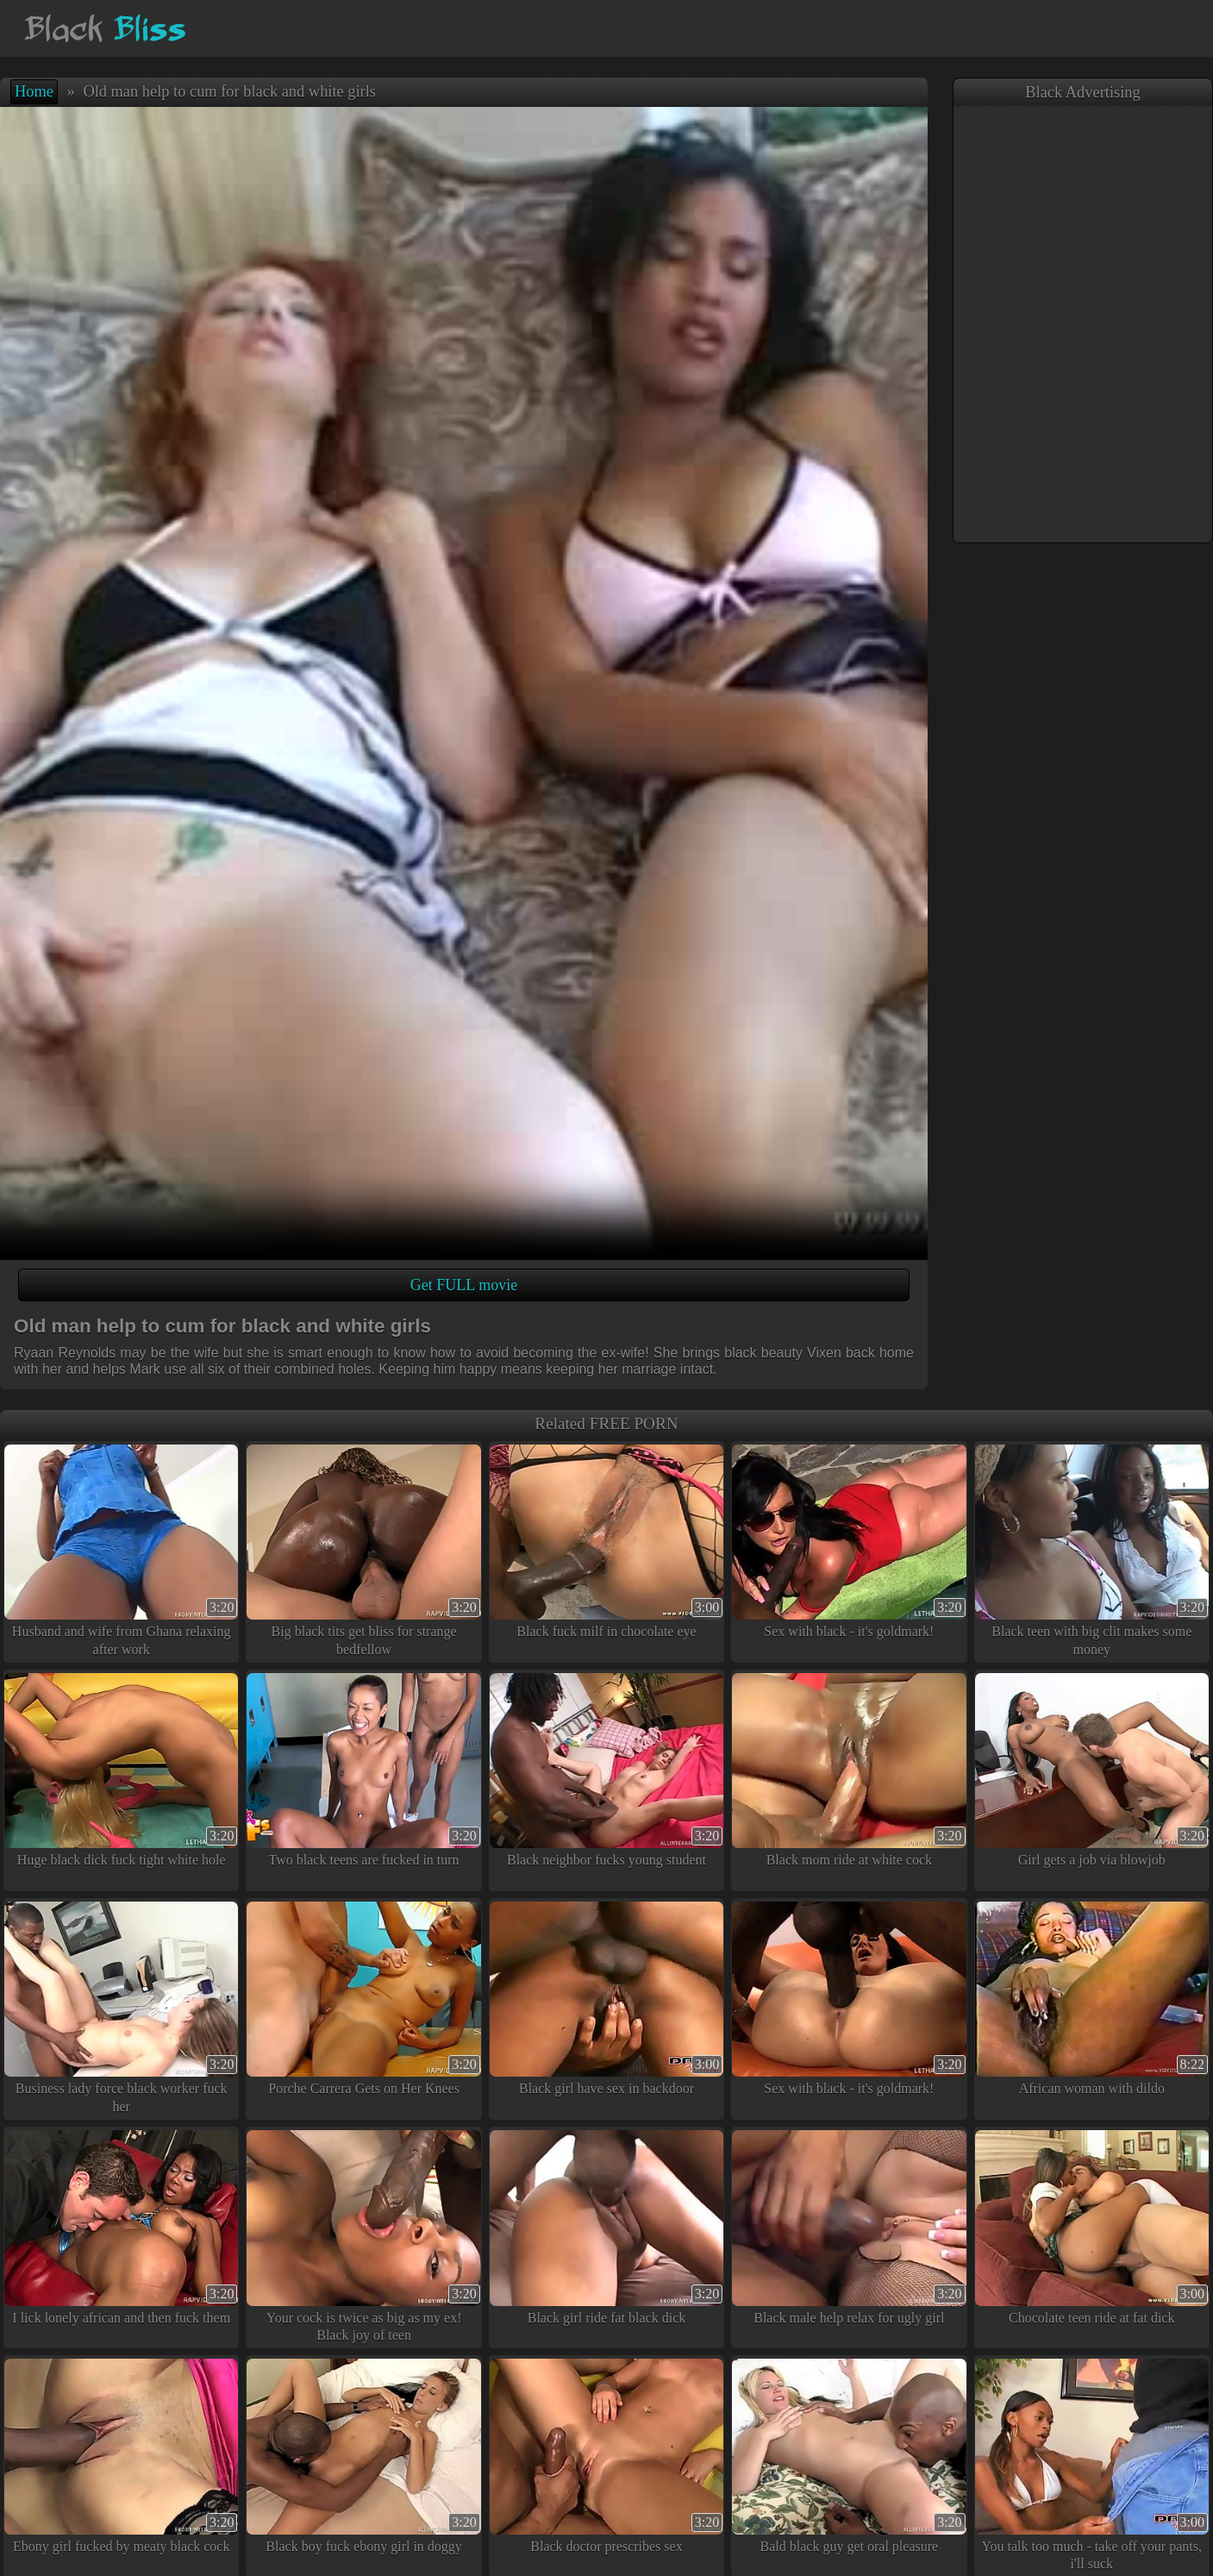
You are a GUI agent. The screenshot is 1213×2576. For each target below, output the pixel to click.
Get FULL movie (463, 1285)
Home (34, 91)
